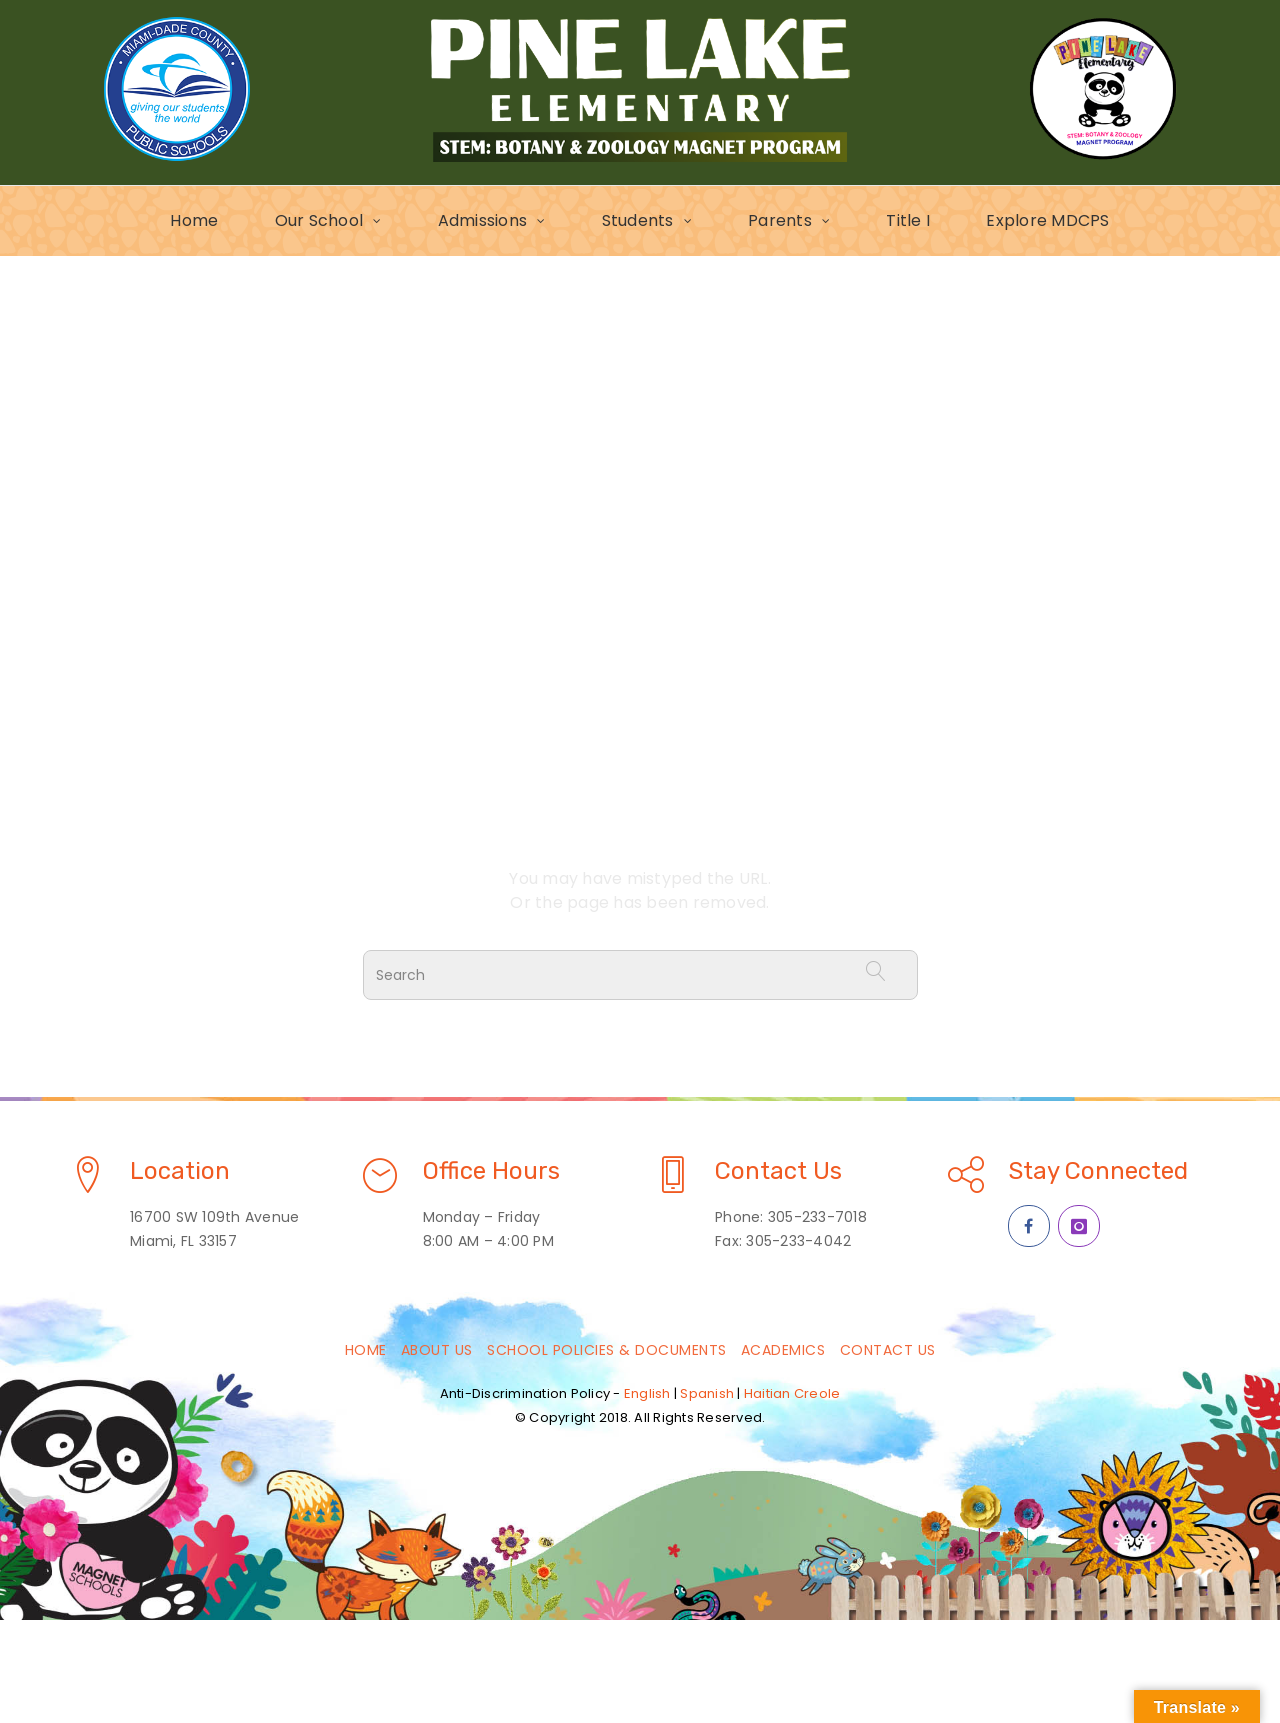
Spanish (707, 1393)
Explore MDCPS (1047, 220)
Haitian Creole (792, 1393)
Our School (319, 220)
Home (194, 220)
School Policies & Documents (607, 1350)
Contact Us (888, 1350)
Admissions (483, 220)
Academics (783, 1350)
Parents (780, 220)
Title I (908, 220)
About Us (437, 1350)
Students (638, 220)
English (647, 1393)
